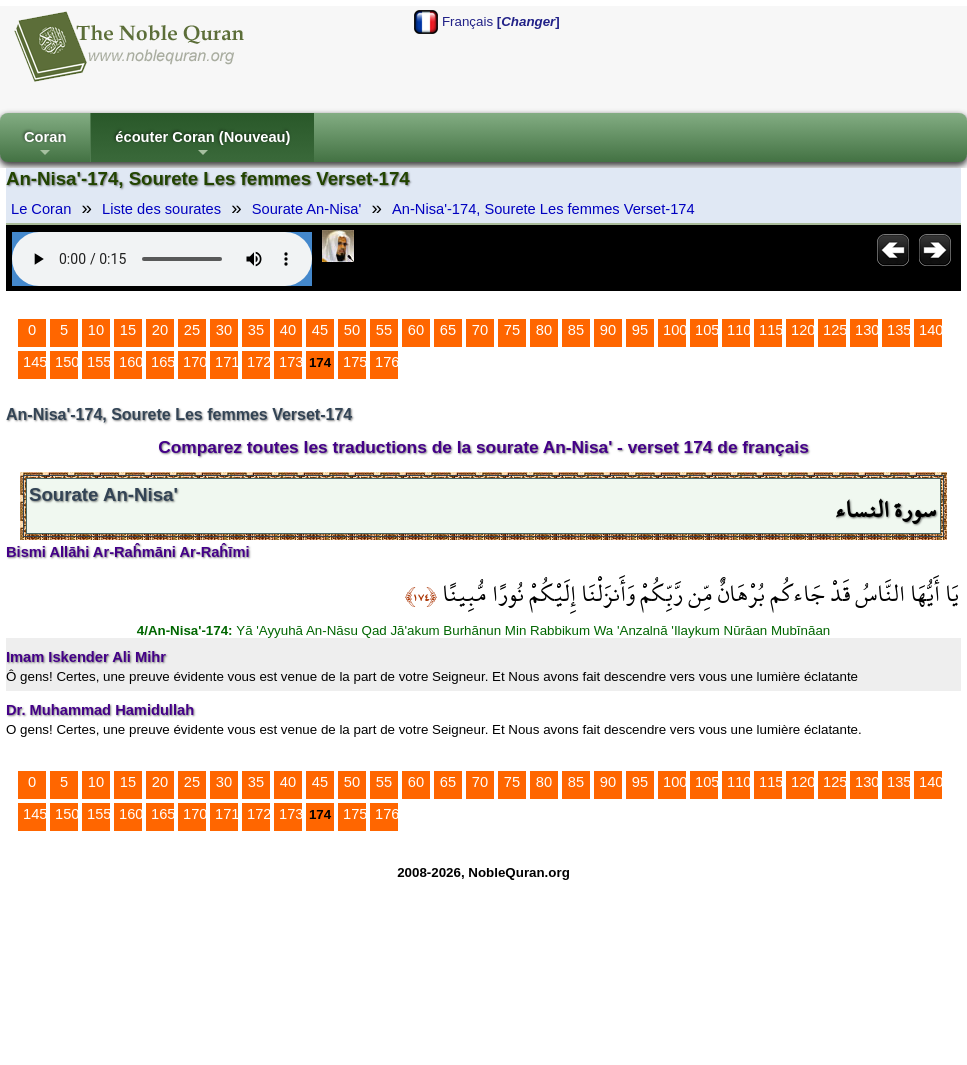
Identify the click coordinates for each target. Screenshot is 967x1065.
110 (739, 330)
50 (352, 330)
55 (384, 330)
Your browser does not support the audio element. (162, 259)
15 (128, 330)
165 (163, 362)
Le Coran (41, 209)
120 (803, 330)
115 (771, 330)
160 (131, 362)
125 (835, 330)
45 (320, 330)
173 (291, 362)
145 (35, 362)
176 (387, 362)
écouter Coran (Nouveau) (202, 145)
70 (480, 330)
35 (256, 330)
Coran (45, 145)
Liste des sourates (161, 209)
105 (707, 330)
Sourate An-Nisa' (307, 209)
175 (355, 362)
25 (192, 330)
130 (867, 330)
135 (899, 330)
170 (195, 362)
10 (96, 330)
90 (608, 330)
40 (288, 330)
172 (259, 362)
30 (224, 330)
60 (416, 330)
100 (675, 330)
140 (931, 330)
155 (99, 362)
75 (512, 330)
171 (227, 362)
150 (67, 362)
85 (576, 330)
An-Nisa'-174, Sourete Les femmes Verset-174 (543, 209)
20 (160, 330)
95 (640, 330)
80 (544, 330)
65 (448, 330)
